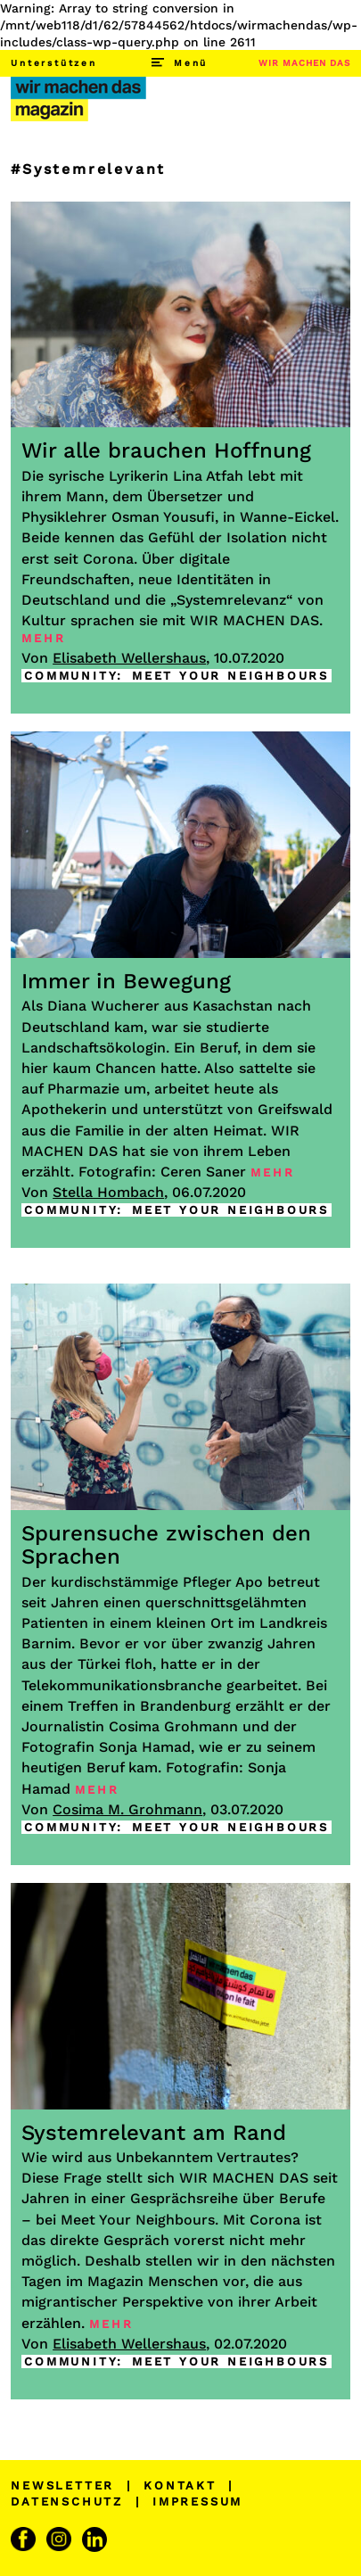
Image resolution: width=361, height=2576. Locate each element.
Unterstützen (54, 63)
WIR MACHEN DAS (304, 63)
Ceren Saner (203, 1171)
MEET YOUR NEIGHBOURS (230, 675)
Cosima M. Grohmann (127, 1809)
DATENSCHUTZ (67, 2501)
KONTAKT (180, 2485)
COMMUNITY (70, 675)
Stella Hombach (108, 1192)
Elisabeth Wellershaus (129, 657)
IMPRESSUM (197, 2501)
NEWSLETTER (62, 2485)
